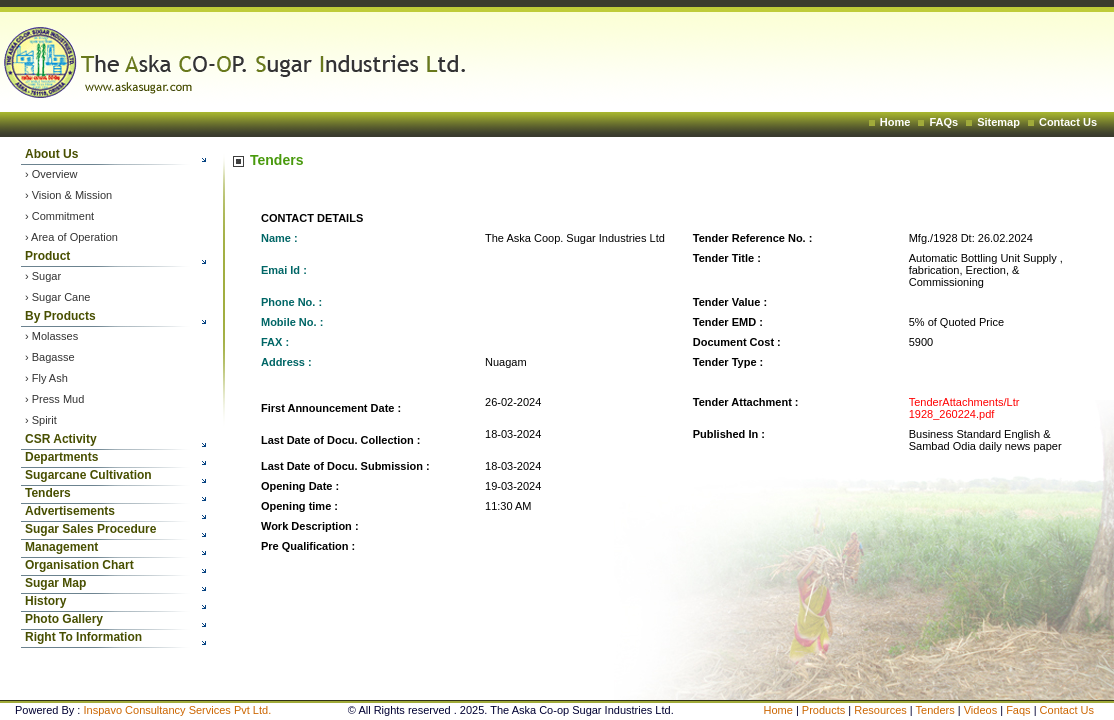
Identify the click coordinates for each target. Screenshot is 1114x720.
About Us (51, 154)
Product (47, 256)
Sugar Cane (61, 297)
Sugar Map (55, 583)
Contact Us (1068, 122)
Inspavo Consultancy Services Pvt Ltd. (177, 710)
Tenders (48, 493)
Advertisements (70, 511)
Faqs (1020, 710)
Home (895, 122)
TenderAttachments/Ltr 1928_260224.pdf (964, 408)
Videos (982, 710)
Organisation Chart (79, 565)
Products (823, 710)
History (45, 601)
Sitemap (998, 122)
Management (61, 547)
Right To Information (83, 637)
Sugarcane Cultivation (88, 475)
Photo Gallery (64, 619)
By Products (60, 316)
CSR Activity (61, 439)
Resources (880, 710)
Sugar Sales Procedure (90, 529)
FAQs (943, 122)
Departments (61, 457)
